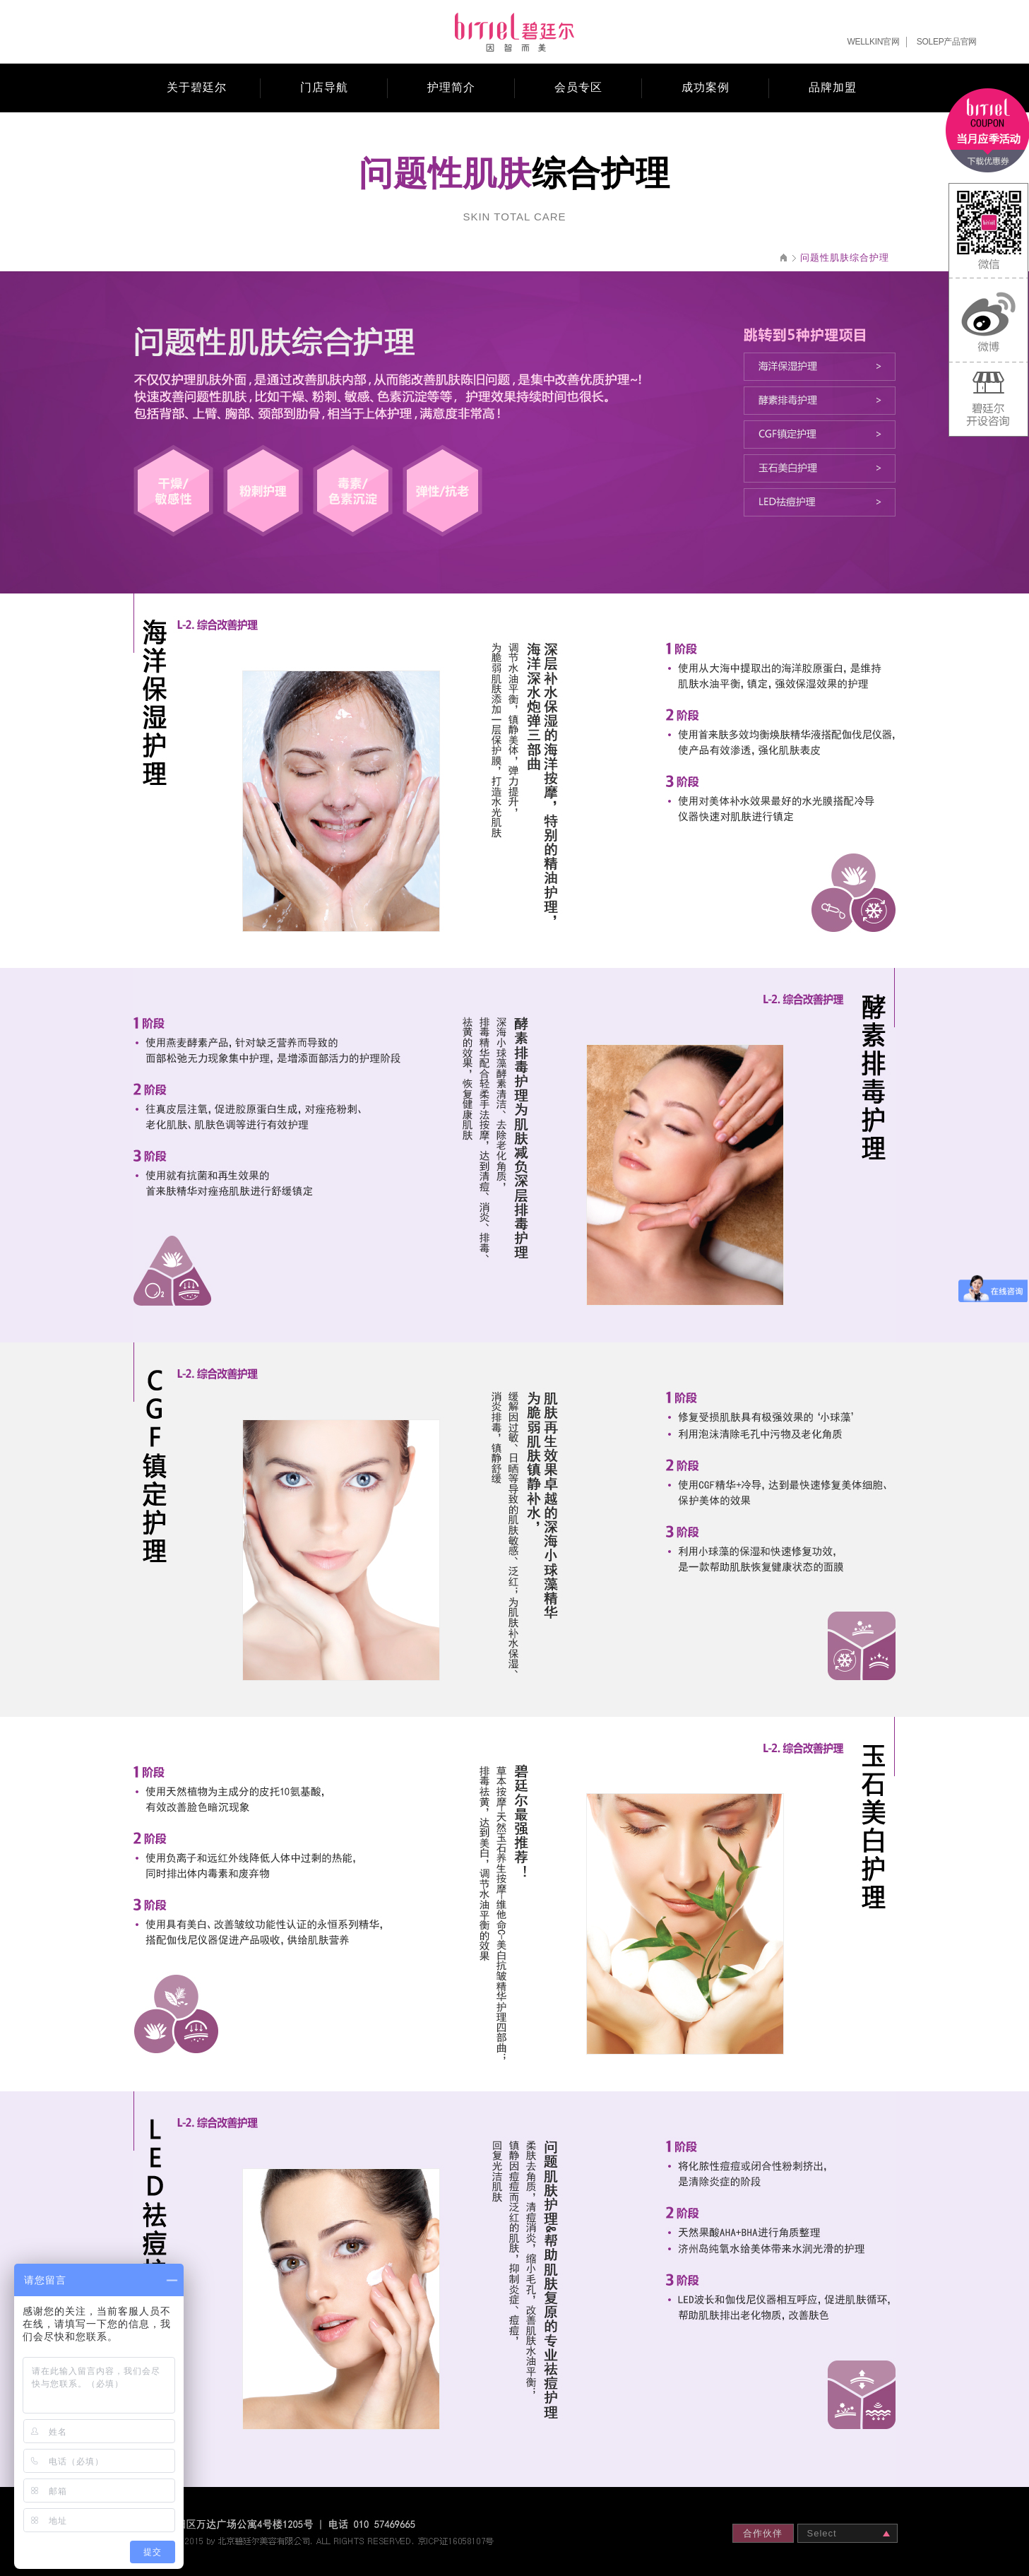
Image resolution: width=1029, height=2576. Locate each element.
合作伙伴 (763, 2533)
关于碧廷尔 (197, 87)
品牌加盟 (833, 87)
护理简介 (451, 87)
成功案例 (706, 87)
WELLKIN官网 (873, 42)
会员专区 (578, 87)
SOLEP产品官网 (947, 42)
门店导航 (324, 87)
